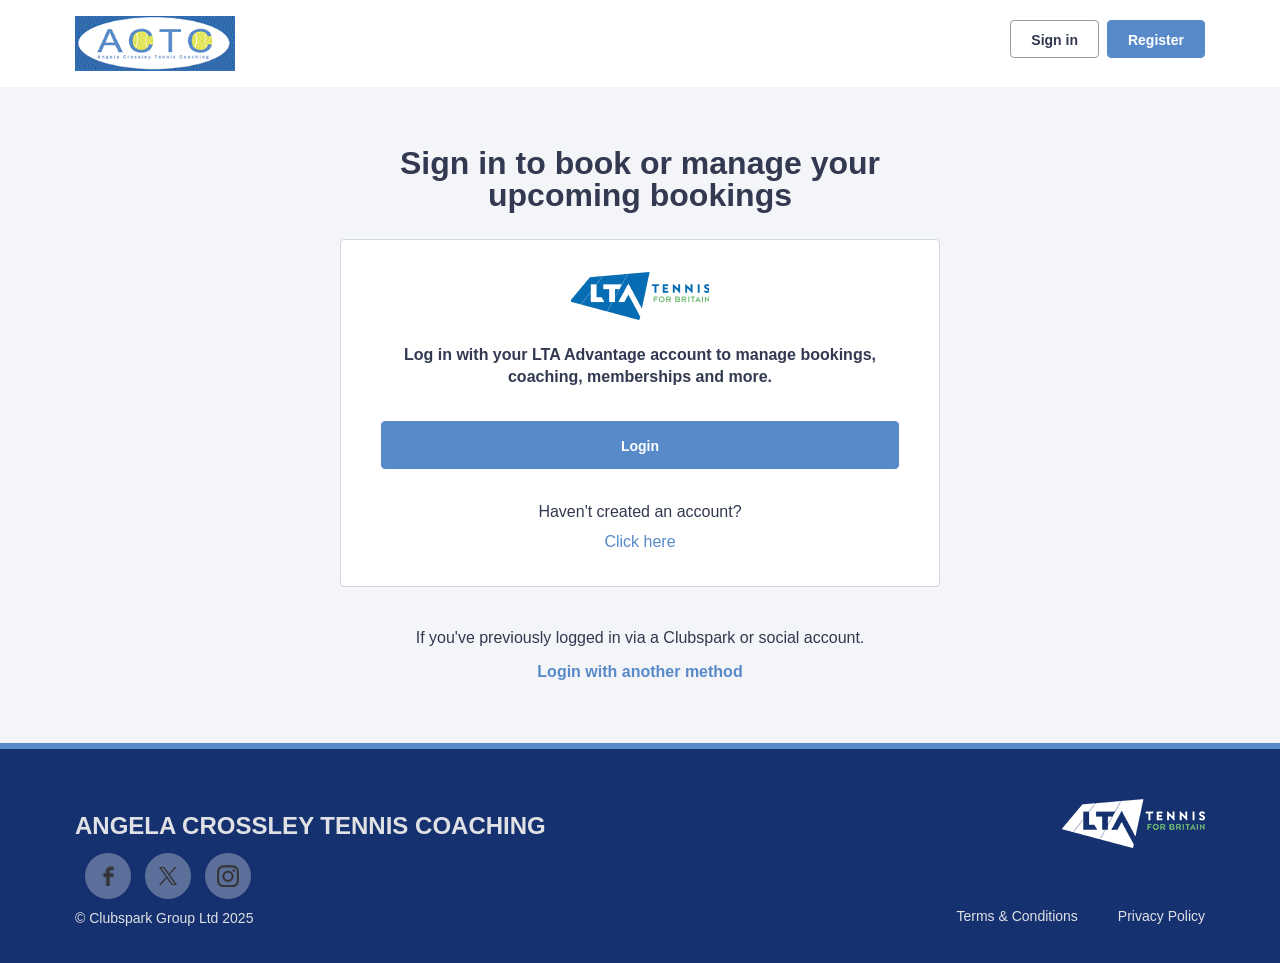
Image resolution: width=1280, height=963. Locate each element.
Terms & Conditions (1016, 916)
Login (640, 446)
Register (1156, 40)
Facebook (108, 876)
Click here (639, 541)
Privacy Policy (1161, 916)
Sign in (1054, 40)
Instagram (228, 876)
